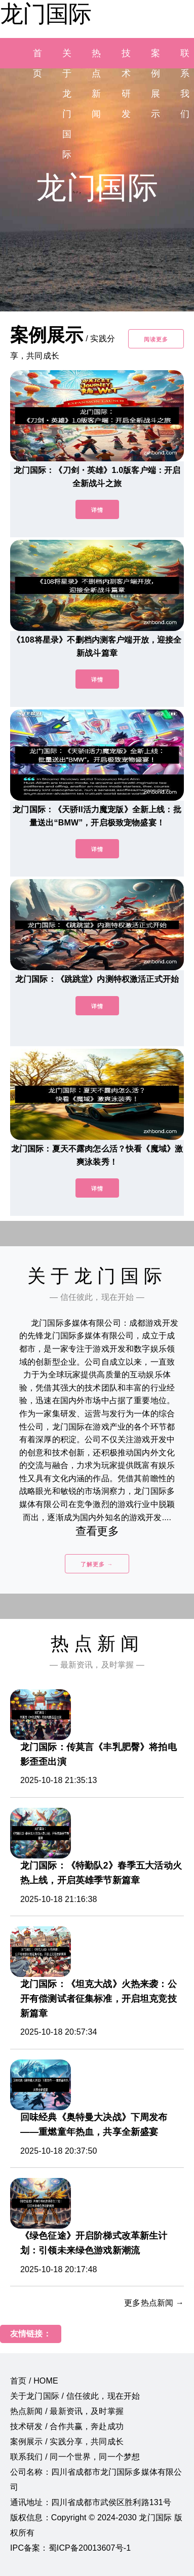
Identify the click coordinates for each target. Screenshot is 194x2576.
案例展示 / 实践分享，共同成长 (67, 2441)
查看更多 (97, 1531)
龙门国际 (45, 14)
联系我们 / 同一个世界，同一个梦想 (75, 2456)
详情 (97, 510)
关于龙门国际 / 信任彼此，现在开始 (75, 2396)
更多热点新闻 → (154, 2302)
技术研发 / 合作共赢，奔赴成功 (67, 2426)
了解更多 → (97, 1564)
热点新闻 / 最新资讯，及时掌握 (67, 2411)
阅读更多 (156, 339)
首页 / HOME (34, 2380)
